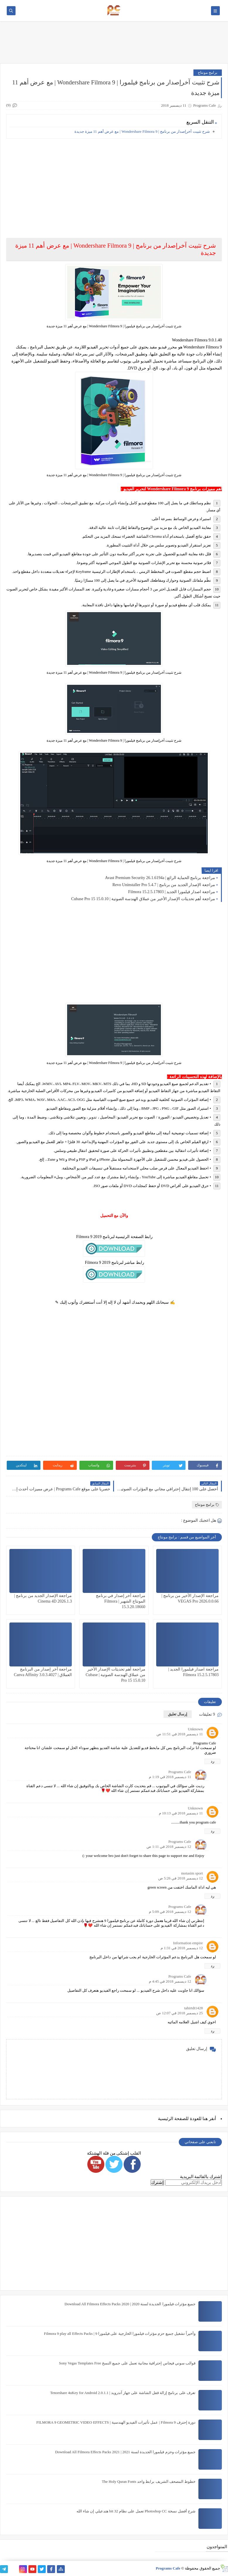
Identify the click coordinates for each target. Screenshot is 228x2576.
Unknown (195, 1729)
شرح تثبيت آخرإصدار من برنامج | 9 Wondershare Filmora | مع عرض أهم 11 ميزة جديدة (142, 131)
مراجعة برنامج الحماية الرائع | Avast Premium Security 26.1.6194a (160, 878)
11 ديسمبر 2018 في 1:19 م (170, 1777)
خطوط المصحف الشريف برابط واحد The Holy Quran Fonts (148, 2481)
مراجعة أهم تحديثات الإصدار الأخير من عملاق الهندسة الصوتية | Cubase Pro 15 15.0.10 (143, 899)
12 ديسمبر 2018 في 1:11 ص (169, 1846)
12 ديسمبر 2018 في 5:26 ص (180, 1878)
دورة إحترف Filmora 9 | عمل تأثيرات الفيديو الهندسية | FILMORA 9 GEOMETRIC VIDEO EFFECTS (115, 2422)
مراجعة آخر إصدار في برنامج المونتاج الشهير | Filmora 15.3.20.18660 (120, 1601)
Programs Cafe (179, 1772)
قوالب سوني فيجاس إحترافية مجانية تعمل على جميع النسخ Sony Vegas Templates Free (127, 2363)
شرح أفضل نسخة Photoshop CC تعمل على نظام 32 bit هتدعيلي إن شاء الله (135, 2511)
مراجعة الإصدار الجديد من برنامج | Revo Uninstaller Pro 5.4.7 (163, 885)
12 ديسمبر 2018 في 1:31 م (182, 1948)
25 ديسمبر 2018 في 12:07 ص (179, 2013)
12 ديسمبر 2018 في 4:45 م (170, 1981)
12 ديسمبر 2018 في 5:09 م (170, 1911)
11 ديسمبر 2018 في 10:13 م (181, 1813)
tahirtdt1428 (193, 2008)
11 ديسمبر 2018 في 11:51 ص (179, 1734)
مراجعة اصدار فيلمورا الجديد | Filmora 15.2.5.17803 (171, 892)
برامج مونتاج (207, 72)
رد (212, 1761)
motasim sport (192, 1873)
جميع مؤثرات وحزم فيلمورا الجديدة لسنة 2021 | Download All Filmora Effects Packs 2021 (125, 2452)
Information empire (188, 1943)
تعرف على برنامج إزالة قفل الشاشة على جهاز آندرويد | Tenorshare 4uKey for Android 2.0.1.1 (122, 2393)
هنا (205, 2118)
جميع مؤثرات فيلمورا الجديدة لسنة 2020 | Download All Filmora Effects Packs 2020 (129, 2304)
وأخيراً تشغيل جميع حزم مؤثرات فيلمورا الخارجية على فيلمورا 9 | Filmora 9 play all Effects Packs (119, 2333)
